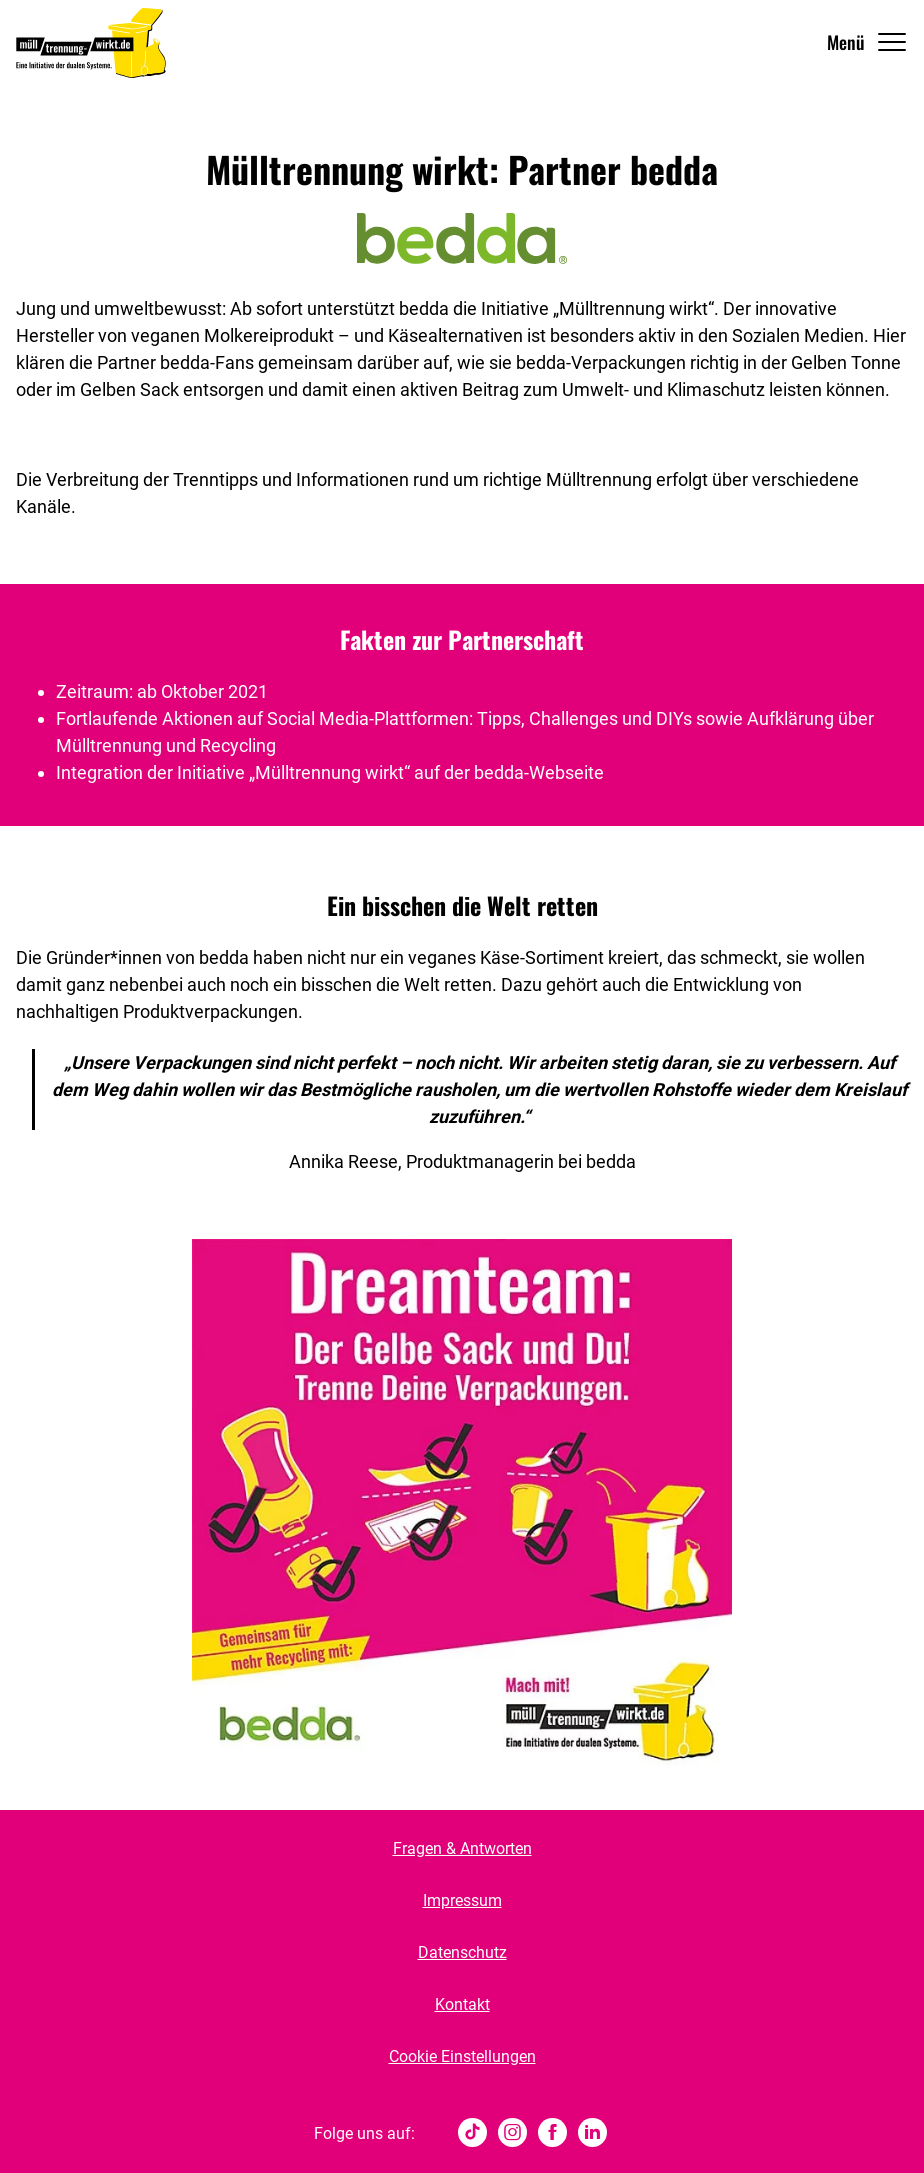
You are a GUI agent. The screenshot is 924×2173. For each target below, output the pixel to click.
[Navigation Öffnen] (867, 42)
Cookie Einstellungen (462, 2056)
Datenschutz (462, 1952)
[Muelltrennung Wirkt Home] (91, 42)
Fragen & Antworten (462, 1848)
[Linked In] (592, 2134)
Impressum (462, 1900)
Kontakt (462, 2004)
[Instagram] (512, 2134)
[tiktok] (472, 2134)
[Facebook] (552, 2134)
